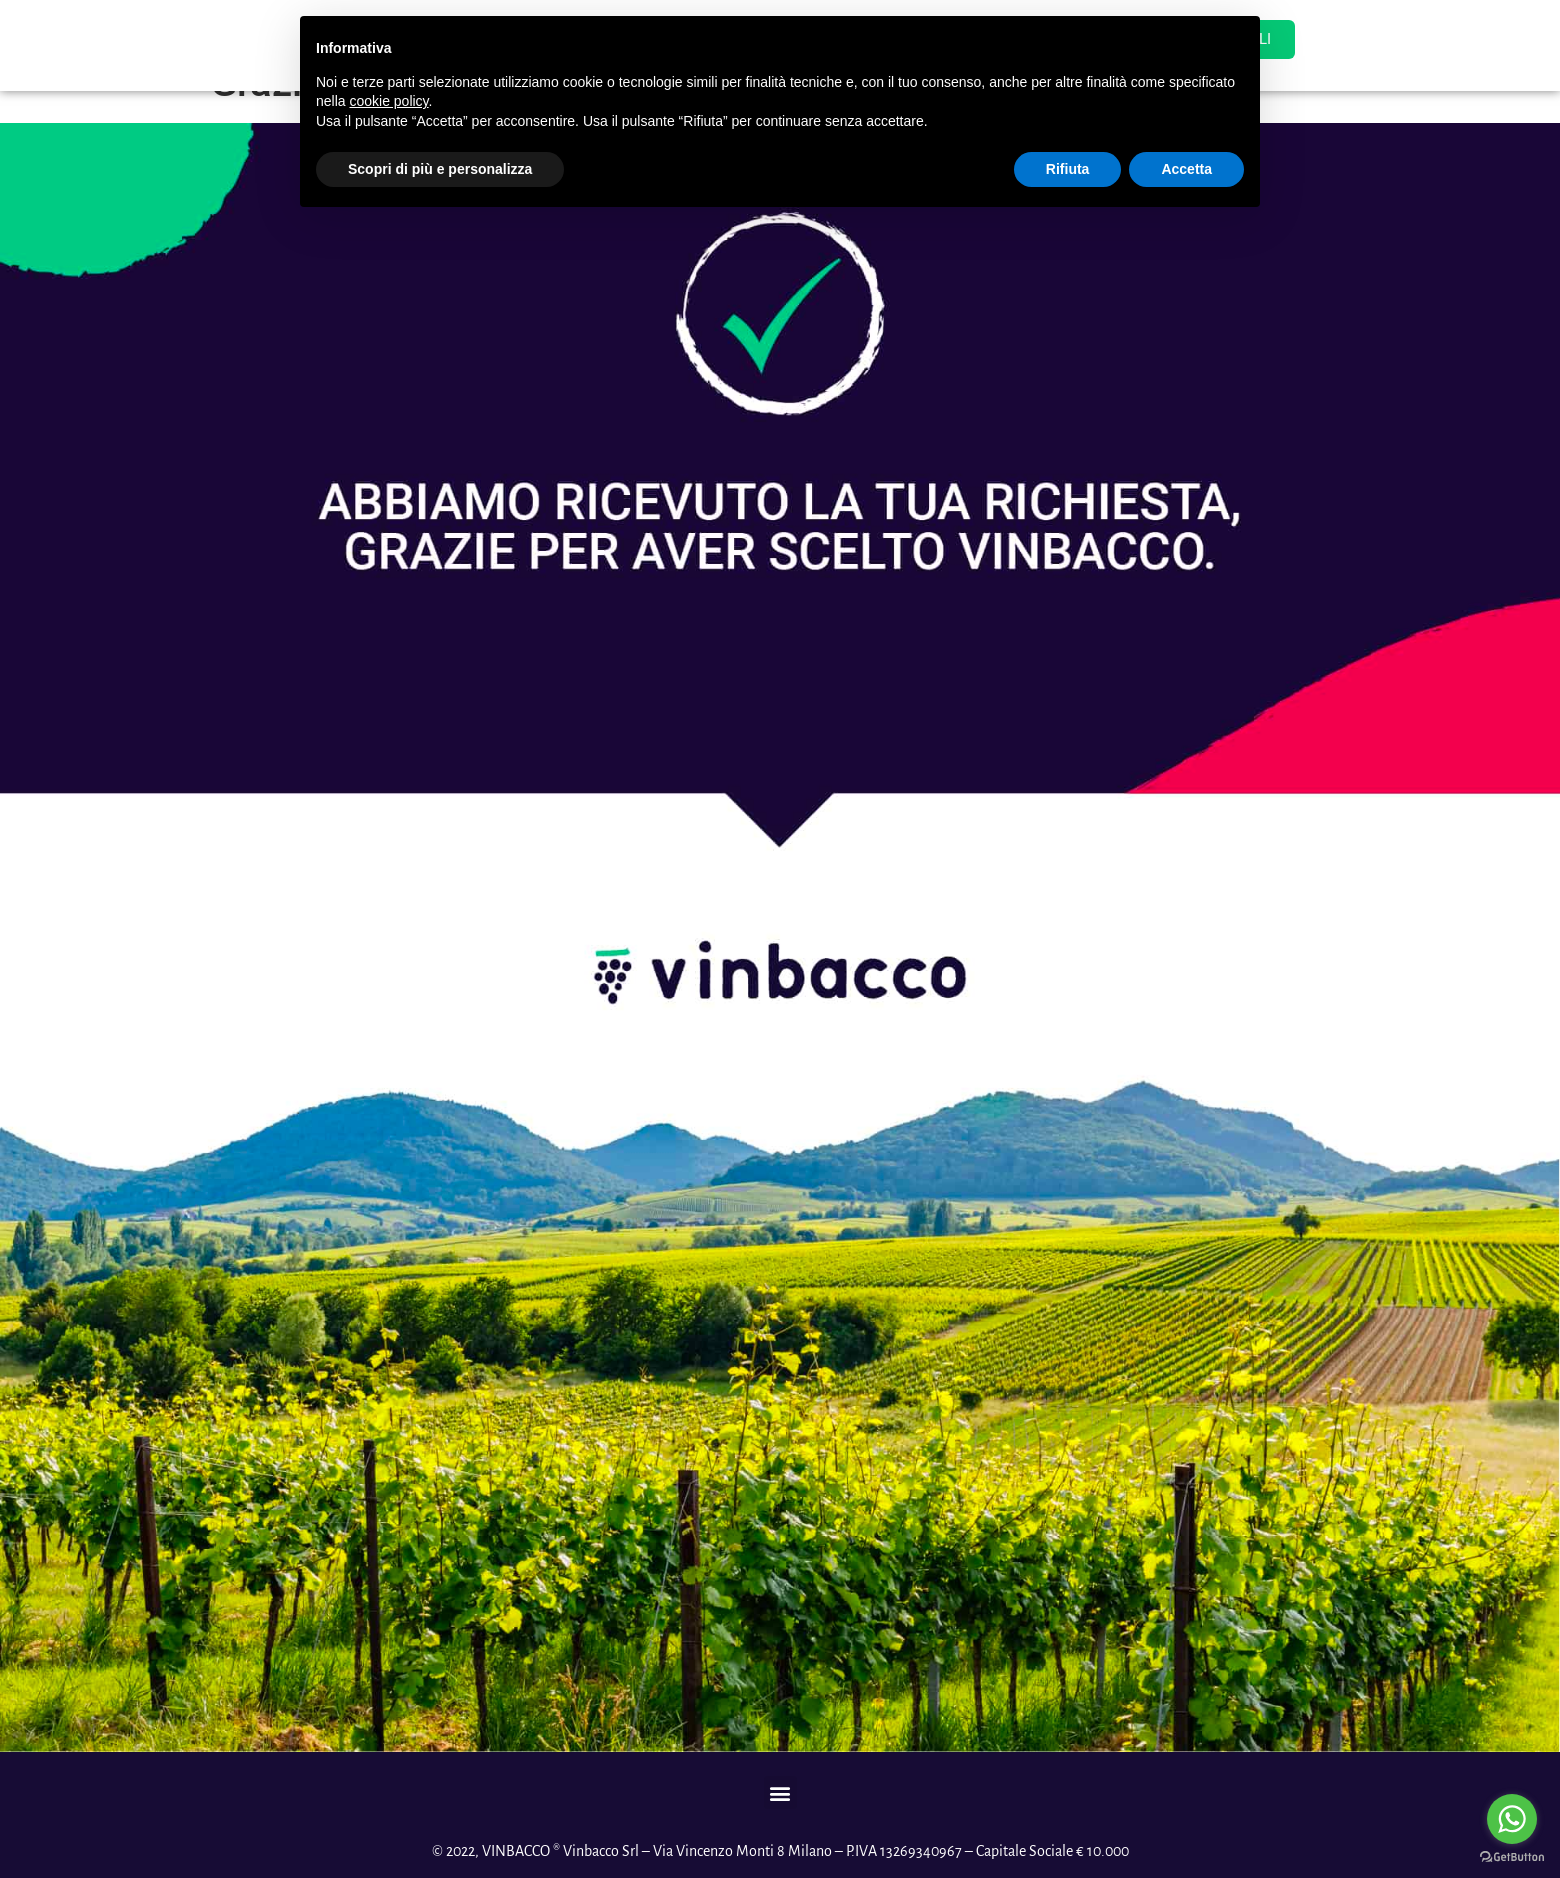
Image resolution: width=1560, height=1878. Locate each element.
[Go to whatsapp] (1512, 1819)
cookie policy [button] (388, 101)
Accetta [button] (1186, 169)
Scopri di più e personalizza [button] (440, 169)
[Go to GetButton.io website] (1512, 1857)
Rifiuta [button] (1068, 169)
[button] (780, 1792)
